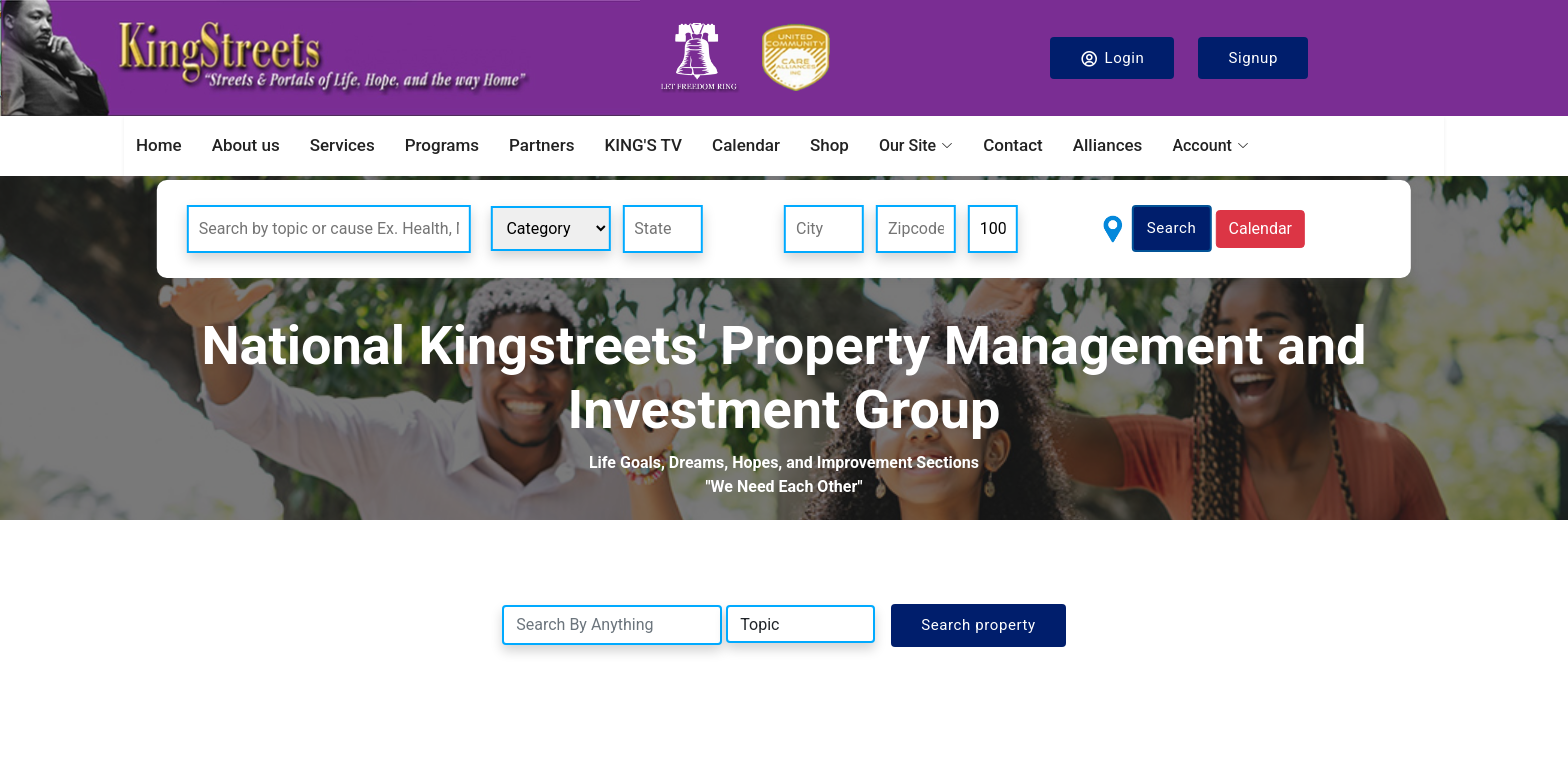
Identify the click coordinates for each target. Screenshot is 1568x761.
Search (1172, 228)
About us (246, 145)
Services (342, 145)
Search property (978, 625)
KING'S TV (643, 145)
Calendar (746, 145)
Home (159, 145)
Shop (829, 145)
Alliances (1108, 145)
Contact (1013, 145)
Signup (1253, 58)
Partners (541, 145)
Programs (442, 145)
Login (1112, 58)
